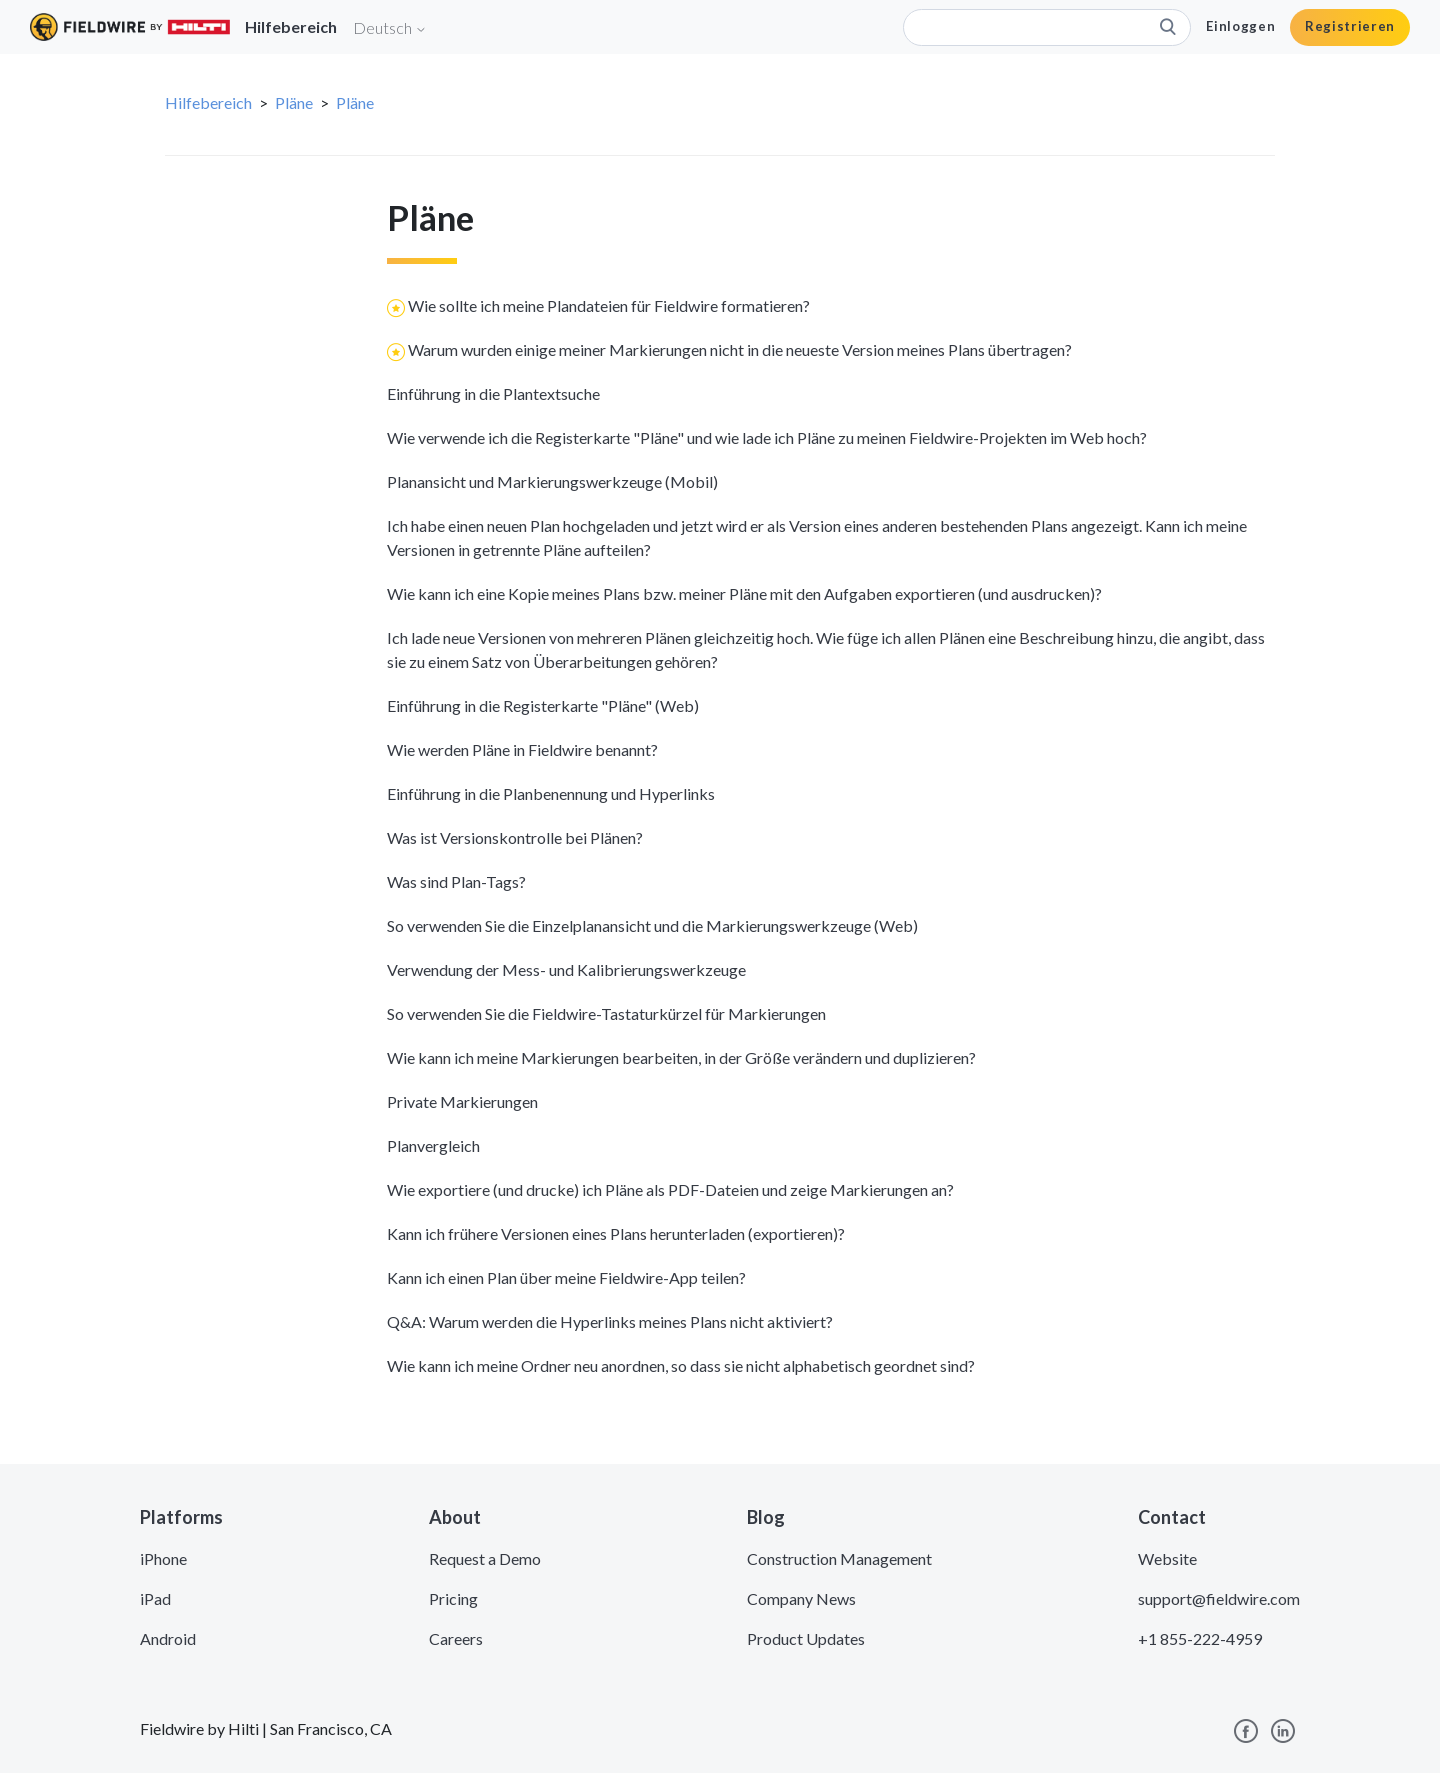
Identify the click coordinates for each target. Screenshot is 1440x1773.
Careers (456, 1638)
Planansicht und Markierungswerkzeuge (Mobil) (552, 481)
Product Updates (806, 1638)
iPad (155, 1598)
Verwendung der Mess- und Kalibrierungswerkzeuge (566, 969)
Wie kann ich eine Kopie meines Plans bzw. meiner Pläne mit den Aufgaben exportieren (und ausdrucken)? (744, 593)
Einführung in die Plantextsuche (493, 393)
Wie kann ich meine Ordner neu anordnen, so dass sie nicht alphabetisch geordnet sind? (681, 1365)
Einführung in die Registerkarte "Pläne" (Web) (543, 705)
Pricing (453, 1598)
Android (168, 1638)
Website (1167, 1558)
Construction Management (839, 1558)
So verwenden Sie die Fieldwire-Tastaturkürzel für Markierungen (606, 1013)
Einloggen (1240, 26)
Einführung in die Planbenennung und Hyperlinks (551, 793)
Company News (801, 1598)
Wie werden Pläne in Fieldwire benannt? (522, 749)
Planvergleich (433, 1145)
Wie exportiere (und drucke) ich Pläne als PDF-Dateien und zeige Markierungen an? (670, 1189)
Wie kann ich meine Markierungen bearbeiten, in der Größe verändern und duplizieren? (681, 1057)
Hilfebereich (208, 102)
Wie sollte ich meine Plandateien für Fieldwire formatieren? (609, 305)
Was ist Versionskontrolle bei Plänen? (515, 837)
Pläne (294, 102)
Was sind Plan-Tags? (456, 881)
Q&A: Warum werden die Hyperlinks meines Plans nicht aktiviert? (610, 1321)
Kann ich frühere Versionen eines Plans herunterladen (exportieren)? (616, 1233)
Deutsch (390, 27)
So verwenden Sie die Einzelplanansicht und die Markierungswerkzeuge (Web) (652, 925)
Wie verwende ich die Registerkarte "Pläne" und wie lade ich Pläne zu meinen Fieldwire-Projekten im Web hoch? (767, 437)
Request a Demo (485, 1558)
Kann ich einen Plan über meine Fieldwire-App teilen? (566, 1277)
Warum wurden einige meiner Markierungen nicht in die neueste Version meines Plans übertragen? (740, 349)
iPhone (163, 1558)
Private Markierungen (462, 1101)
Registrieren (1350, 26)
